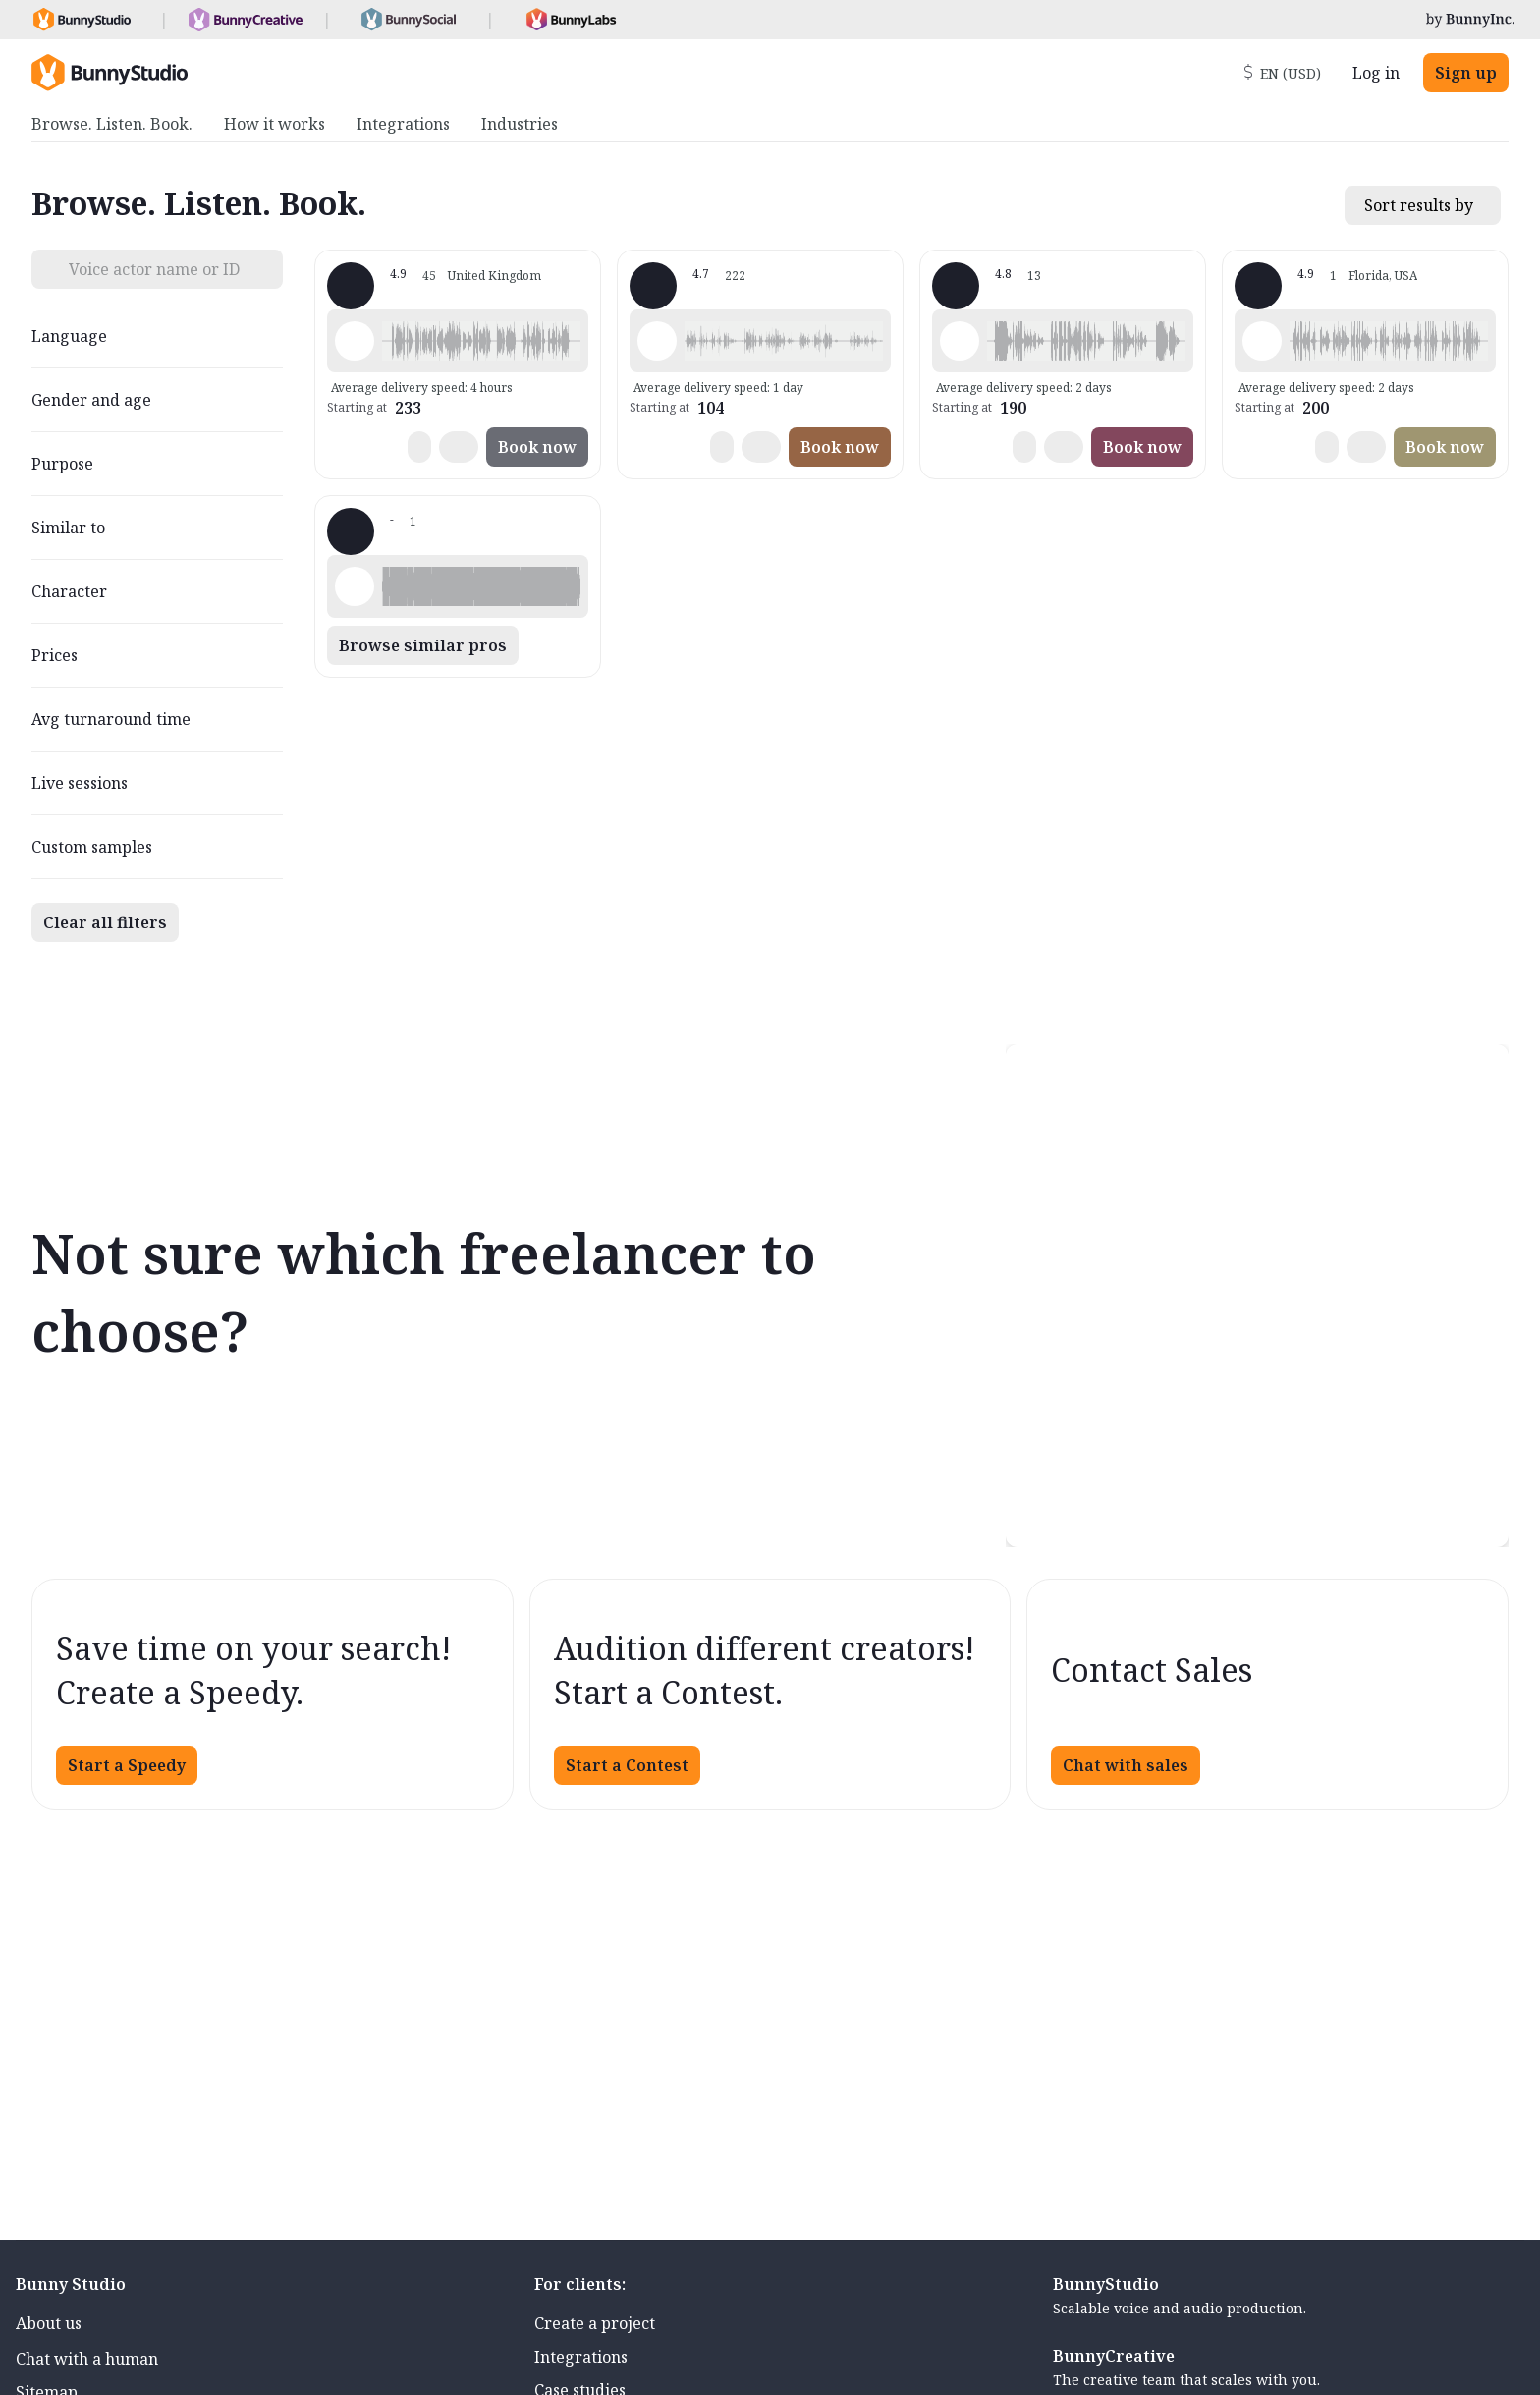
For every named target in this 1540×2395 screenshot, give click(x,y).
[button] (481, 341)
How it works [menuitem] (274, 124)
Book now (537, 447)
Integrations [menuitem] (403, 124)
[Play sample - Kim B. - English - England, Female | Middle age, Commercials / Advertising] (354, 341)
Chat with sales (1125, 1765)
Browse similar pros (423, 645)
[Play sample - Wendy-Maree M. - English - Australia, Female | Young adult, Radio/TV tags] (657, 341)
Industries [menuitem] (519, 124)
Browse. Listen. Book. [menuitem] (111, 124)
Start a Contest (627, 1765)
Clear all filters (105, 922)
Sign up (1466, 73)
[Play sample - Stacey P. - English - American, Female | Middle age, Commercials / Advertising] (1262, 341)
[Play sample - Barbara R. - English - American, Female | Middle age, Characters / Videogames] (959, 341)
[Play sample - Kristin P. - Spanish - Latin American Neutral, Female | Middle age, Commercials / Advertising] (354, 586)
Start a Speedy (127, 1765)
